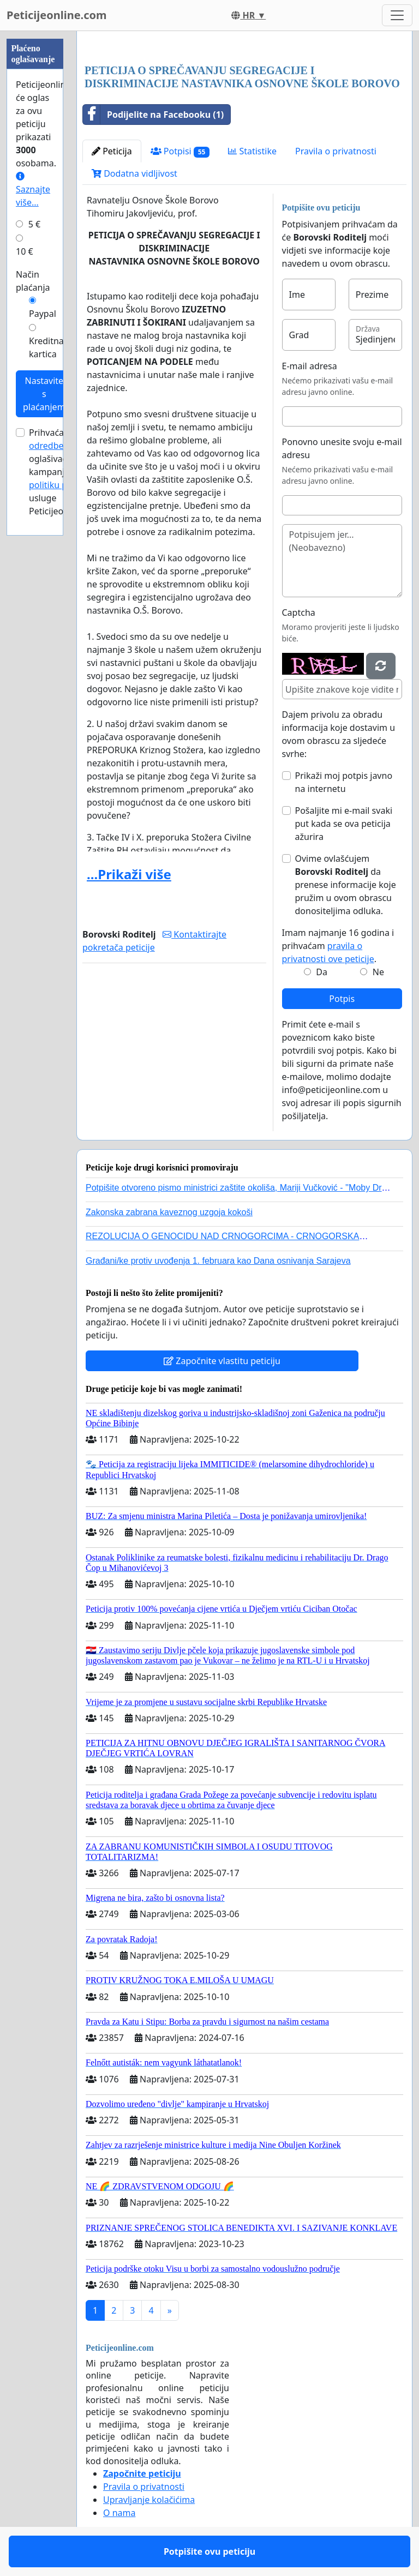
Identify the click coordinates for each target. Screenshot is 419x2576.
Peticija (112, 151)
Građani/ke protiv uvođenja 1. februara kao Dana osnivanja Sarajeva (218, 1260)
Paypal (42, 314)
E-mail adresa (309, 366)
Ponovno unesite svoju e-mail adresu (342, 448)
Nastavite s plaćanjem (44, 394)
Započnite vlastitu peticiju (222, 1361)
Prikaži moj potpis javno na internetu (344, 782)
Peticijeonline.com (57, 15)
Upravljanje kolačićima (149, 2500)
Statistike (252, 151)
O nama (119, 2513)
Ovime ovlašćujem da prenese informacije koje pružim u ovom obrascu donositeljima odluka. (345, 884)
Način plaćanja (33, 280)
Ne (378, 972)
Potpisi (180, 151)
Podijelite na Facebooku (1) (153, 114)
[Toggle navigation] (397, 15)
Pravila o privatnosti (335, 151)
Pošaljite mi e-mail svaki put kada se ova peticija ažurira (344, 823)
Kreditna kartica (46, 347)
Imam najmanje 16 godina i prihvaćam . (338, 946)
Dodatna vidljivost (134, 173)
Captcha (298, 613)
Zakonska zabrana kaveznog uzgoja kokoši (169, 1212)
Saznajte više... (33, 190)
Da (321, 972)
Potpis (342, 999)
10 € (24, 251)
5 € (34, 224)
